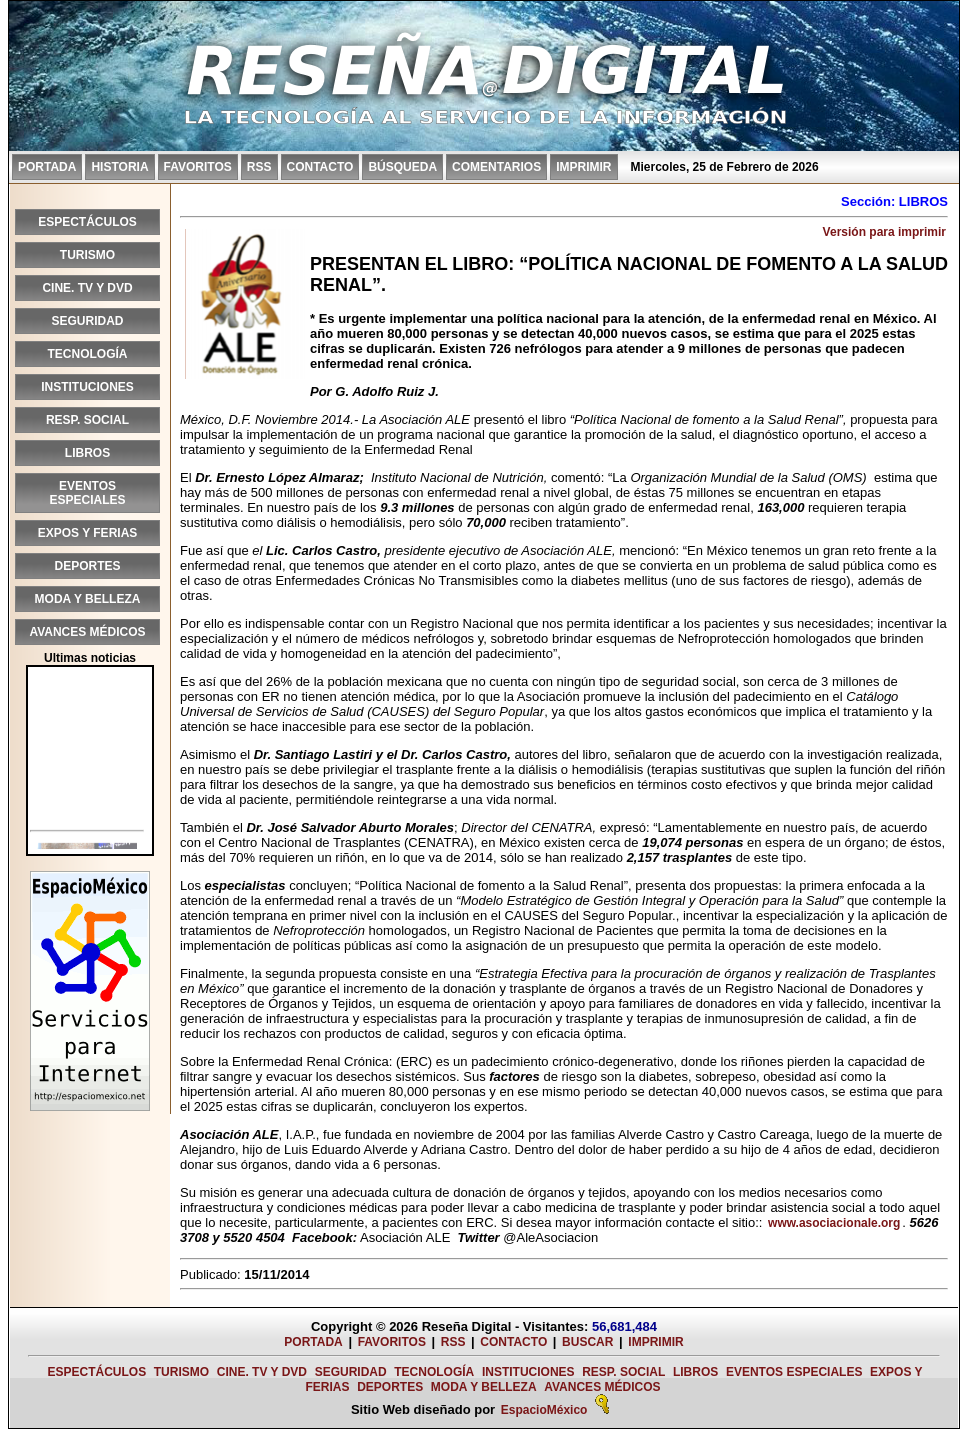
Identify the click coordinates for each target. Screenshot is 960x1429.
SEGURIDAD (87, 321)
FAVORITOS (198, 167)
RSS (259, 167)
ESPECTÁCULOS (87, 222)
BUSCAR (587, 1342)
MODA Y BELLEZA (88, 599)
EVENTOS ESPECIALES (87, 493)
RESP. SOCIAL (87, 420)
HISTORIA (119, 167)
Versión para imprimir (884, 232)
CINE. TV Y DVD (87, 288)
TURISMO (87, 255)
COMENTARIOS (496, 167)
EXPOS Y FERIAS (88, 533)
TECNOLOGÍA (88, 354)
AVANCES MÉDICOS (87, 632)
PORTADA (47, 167)
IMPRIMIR (583, 167)
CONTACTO (320, 167)
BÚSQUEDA (402, 167)
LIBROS (87, 453)
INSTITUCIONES (87, 387)
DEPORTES (87, 566)
